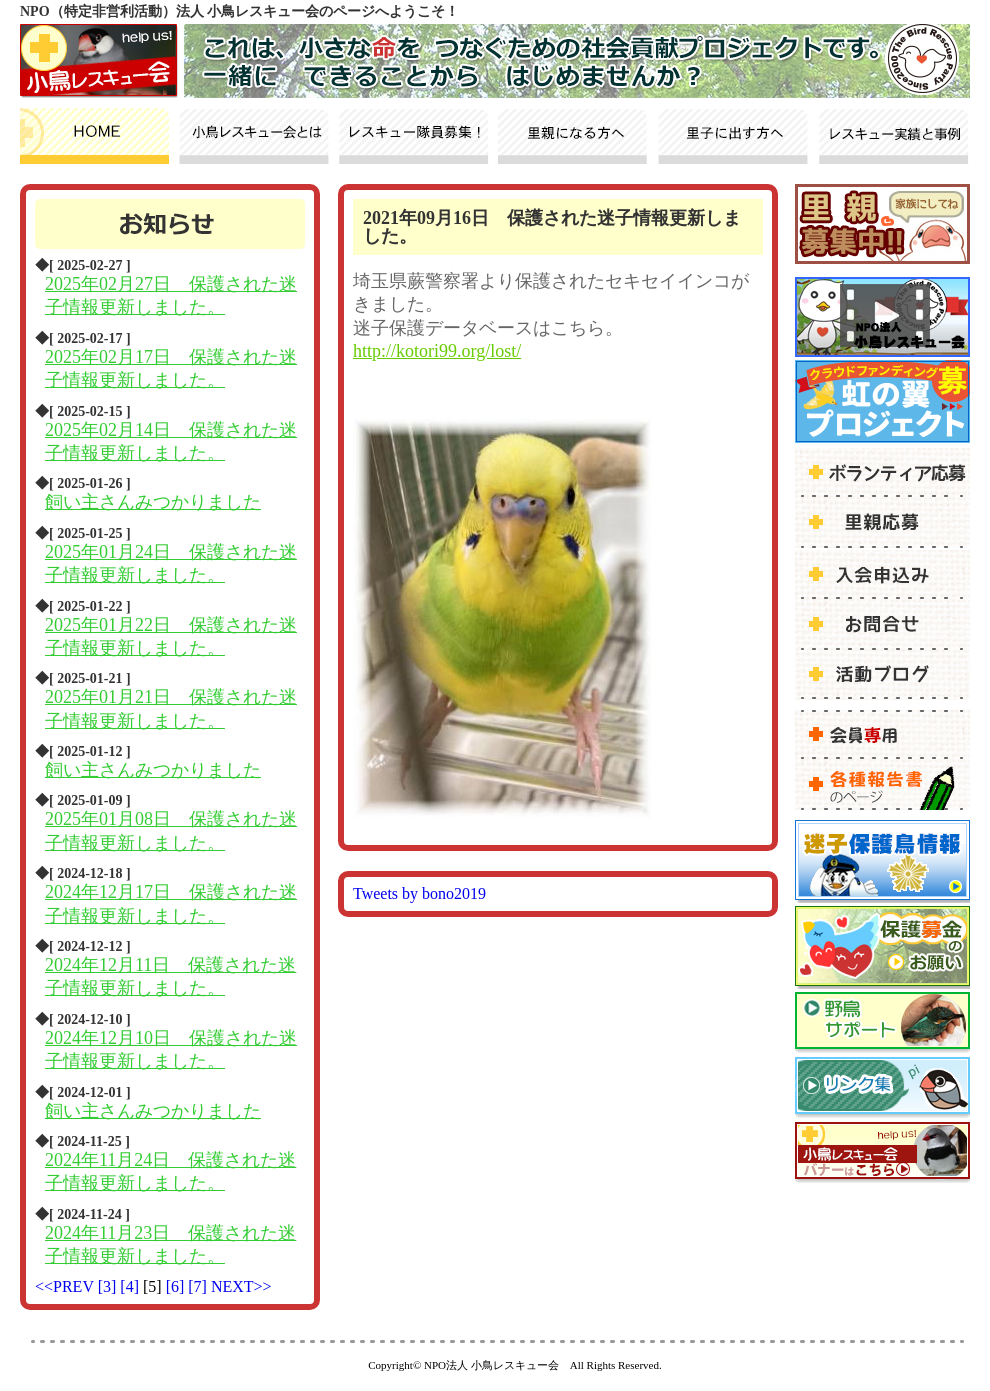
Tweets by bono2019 (419, 893)
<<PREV (64, 1286)
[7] (199, 1286)
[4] (131, 1286)
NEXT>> (241, 1286)
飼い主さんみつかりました (153, 502)
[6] (177, 1286)
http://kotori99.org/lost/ (437, 351)
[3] (109, 1286)
